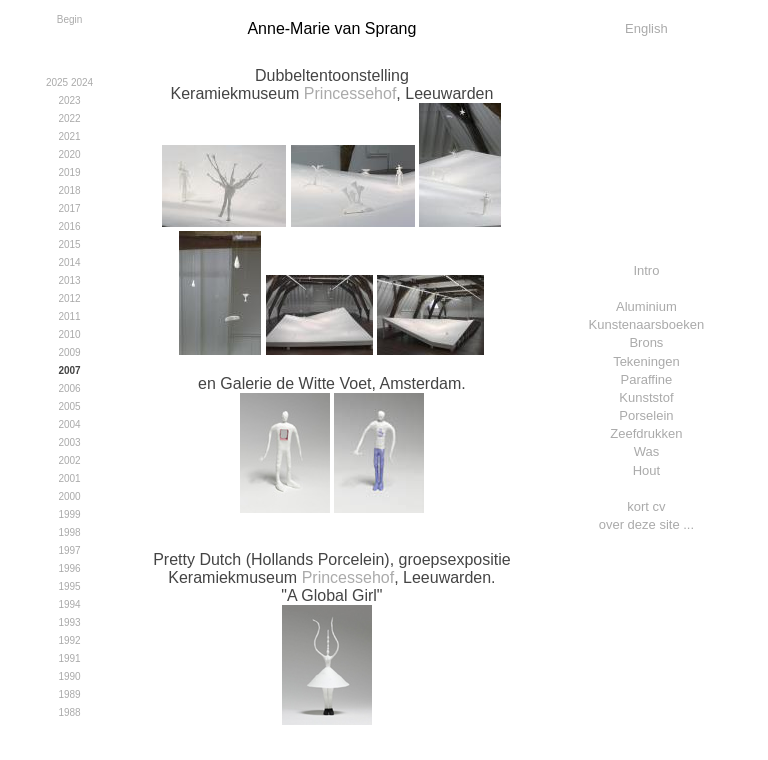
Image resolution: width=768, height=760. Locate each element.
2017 (69, 208)
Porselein (646, 415)
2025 (57, 82)
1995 (69, 586)
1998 (69, 532)
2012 (69, 298)
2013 (69, 280)
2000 (69, 496)
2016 (69, 226)
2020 (69, 154)
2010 (69, 334)
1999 (69, 514)
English (646, 28)
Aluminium (646, 306)
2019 (69, 172)
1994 (69, 604)
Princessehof (350, 93)
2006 (69, 388)
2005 (69, 406)
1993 (69, 622)
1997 (69, 550)
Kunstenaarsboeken (647, 324)
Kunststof (646, 397)
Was (647, 451)
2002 (69, 460)
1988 (69, 712)
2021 (69, 136)
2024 (82, 82)
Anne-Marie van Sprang (331, 28)
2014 (69, 262)
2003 (69, 442)
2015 (69, 244)
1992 (69, 640)
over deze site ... (646, 524)
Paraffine (647, 379)
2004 (69, 424)
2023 (69, 100)
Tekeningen (646, 361)
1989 (69, 694)
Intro (646, 270)
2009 (69, 352)
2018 (69, 190)
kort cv (646, 506)
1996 (69, 568)
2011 (69, 316)
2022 (69, 118)
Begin (70, 19)
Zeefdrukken (646, 433)
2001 (69, 478)
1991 (69, 658)
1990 (69, 676)
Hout (646, 470)
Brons (646, 342)
